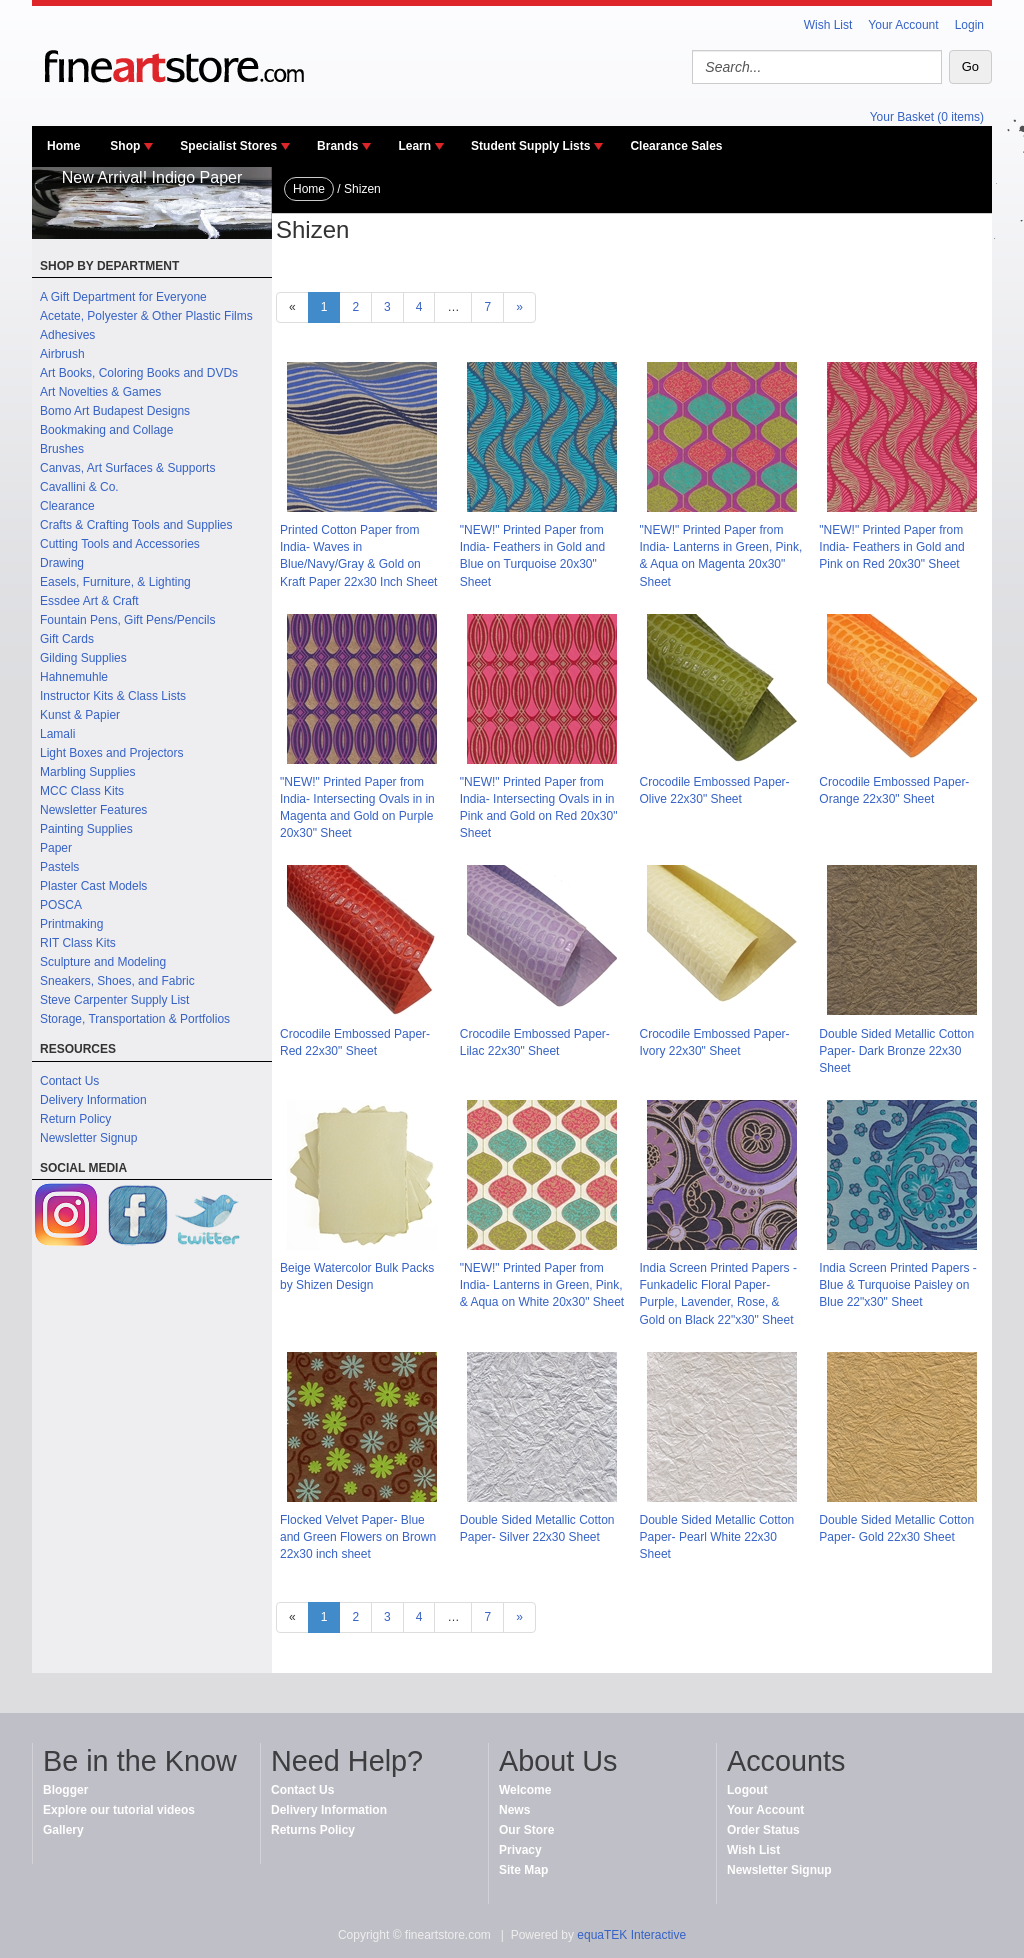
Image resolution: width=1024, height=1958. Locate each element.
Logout (747, 1790)
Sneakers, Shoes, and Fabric (117, 981)
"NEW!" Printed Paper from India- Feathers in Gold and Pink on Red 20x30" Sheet (891, 547)
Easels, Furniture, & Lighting (115, 582)
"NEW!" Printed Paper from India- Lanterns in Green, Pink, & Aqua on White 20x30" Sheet (542, 1285)
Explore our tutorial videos (119, 1810)
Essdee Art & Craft (89, 601)
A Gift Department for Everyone (123, 297)
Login (969, 25)
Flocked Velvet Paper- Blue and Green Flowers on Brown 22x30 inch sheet (358, 1537)
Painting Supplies (86, 829)
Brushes (62, 449)
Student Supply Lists (530, 146)
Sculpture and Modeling (103, 962)
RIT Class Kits (78, 943)
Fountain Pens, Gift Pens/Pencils (127, 620)
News (514, 1810)
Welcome (525, 1790)
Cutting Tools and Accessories (120, 544)
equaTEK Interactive (631, 1935)
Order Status (763, 1830)
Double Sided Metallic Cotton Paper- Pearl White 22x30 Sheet (717, 1537)
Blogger (65, 1790)
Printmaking (71, 924)
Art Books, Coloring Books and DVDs (139, 373)
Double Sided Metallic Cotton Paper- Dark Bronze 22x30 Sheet (896, 1051)
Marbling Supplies (87, 772)
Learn (414, 146)
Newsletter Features (93, 810)
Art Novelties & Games (100, 392)
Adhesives (67, 335)
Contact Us (69, 1081)
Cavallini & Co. (79, 487)
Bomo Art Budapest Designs (115, 411)
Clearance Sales (676, 146)
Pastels (59, 867)
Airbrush (62, 354)
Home (63, 146)
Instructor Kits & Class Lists (113, 696)
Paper (56, 848)
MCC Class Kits (82, 791)
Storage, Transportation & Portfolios (135, 1019)
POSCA (61, 905)
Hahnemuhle (74, 677)
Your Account (903, 25)
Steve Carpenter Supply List (114, 1000)
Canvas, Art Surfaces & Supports (127, 468)
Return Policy (75, 1119)
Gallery (63, 1830)
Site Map (523, 1870)
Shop (125, 146)
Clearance (67, 506)
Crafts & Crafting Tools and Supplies (136, 525)
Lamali (57, 734)
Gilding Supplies (83, 658)
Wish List (828, 25)
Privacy (520, 1850)
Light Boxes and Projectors (111, 753)
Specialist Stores (228, 146)
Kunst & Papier (80, 715)
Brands (337, 146)
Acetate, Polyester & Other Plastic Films (146, 316)
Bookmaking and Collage (106, 430)
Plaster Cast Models (93, 886)
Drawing (62, 563)
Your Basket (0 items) (927, 117)
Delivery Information (93, 1100)
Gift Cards (67, 639)
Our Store (526, 1830)
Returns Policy (313, 1830)
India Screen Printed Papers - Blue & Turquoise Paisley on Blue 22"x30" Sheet (897, 1285)
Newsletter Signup (88, 1138)
